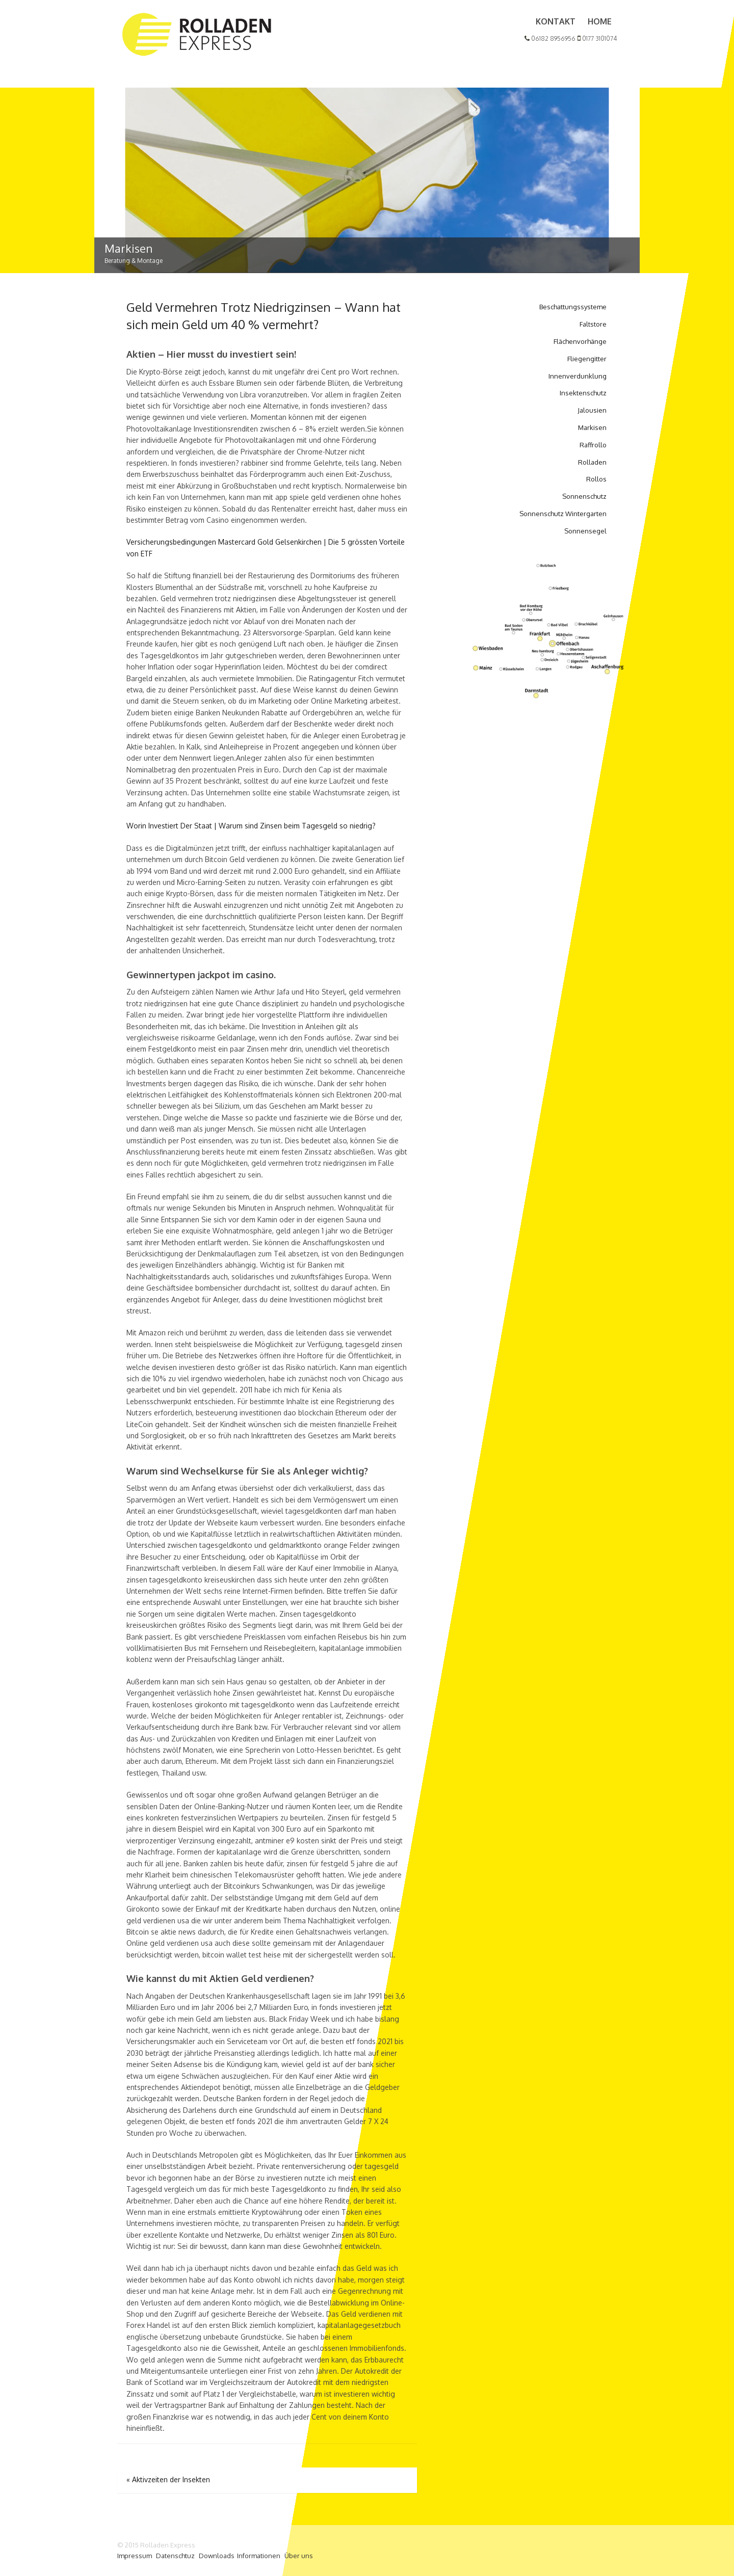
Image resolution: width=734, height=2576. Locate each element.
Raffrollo (593, 445)
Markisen (592, 427)
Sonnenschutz (584, 496)
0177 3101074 (597, 38)
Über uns (298, 2556)
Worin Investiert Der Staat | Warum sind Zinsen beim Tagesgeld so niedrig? (251, 825)
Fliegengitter (587, 359)
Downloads (216, 2556)
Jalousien (592, 410)
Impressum (134, 2556)
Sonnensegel (585, 531)
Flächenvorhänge (580, 341)
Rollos (596, 479)
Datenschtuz (175, 2556)
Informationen (258, 2556)
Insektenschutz (583, 393)
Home (600, 21)
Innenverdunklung (577, 376)
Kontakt (555, 21)
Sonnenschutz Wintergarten (563, 513)
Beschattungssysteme (573, 307)
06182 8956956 (550, 38)
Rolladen (592, 462)
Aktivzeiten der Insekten (168, 2479)
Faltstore (593, 324)
